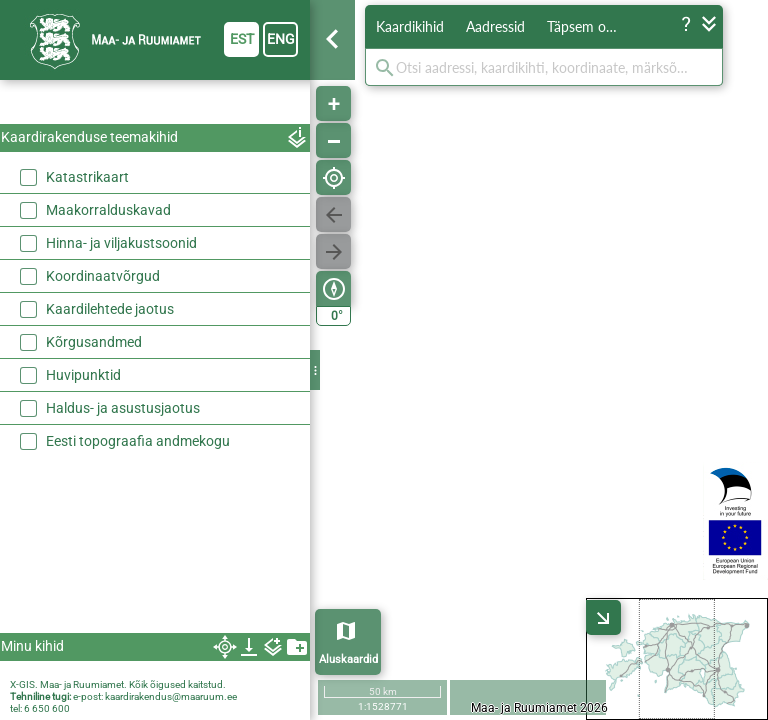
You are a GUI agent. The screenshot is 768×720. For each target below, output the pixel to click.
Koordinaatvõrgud (103, 276)
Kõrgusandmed (94, 342)
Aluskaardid (348, 659)
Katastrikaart (87, 177)
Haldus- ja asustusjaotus (123, 408)
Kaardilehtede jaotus (110, 309)
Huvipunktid (83, 375)
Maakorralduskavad (108, 210)
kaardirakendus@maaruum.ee (171, 696)
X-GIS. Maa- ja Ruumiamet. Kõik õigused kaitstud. (118, 684)
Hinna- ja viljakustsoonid (121, 243)
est (242, 39)
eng (281, 39)
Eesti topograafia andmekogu (138, 441)
